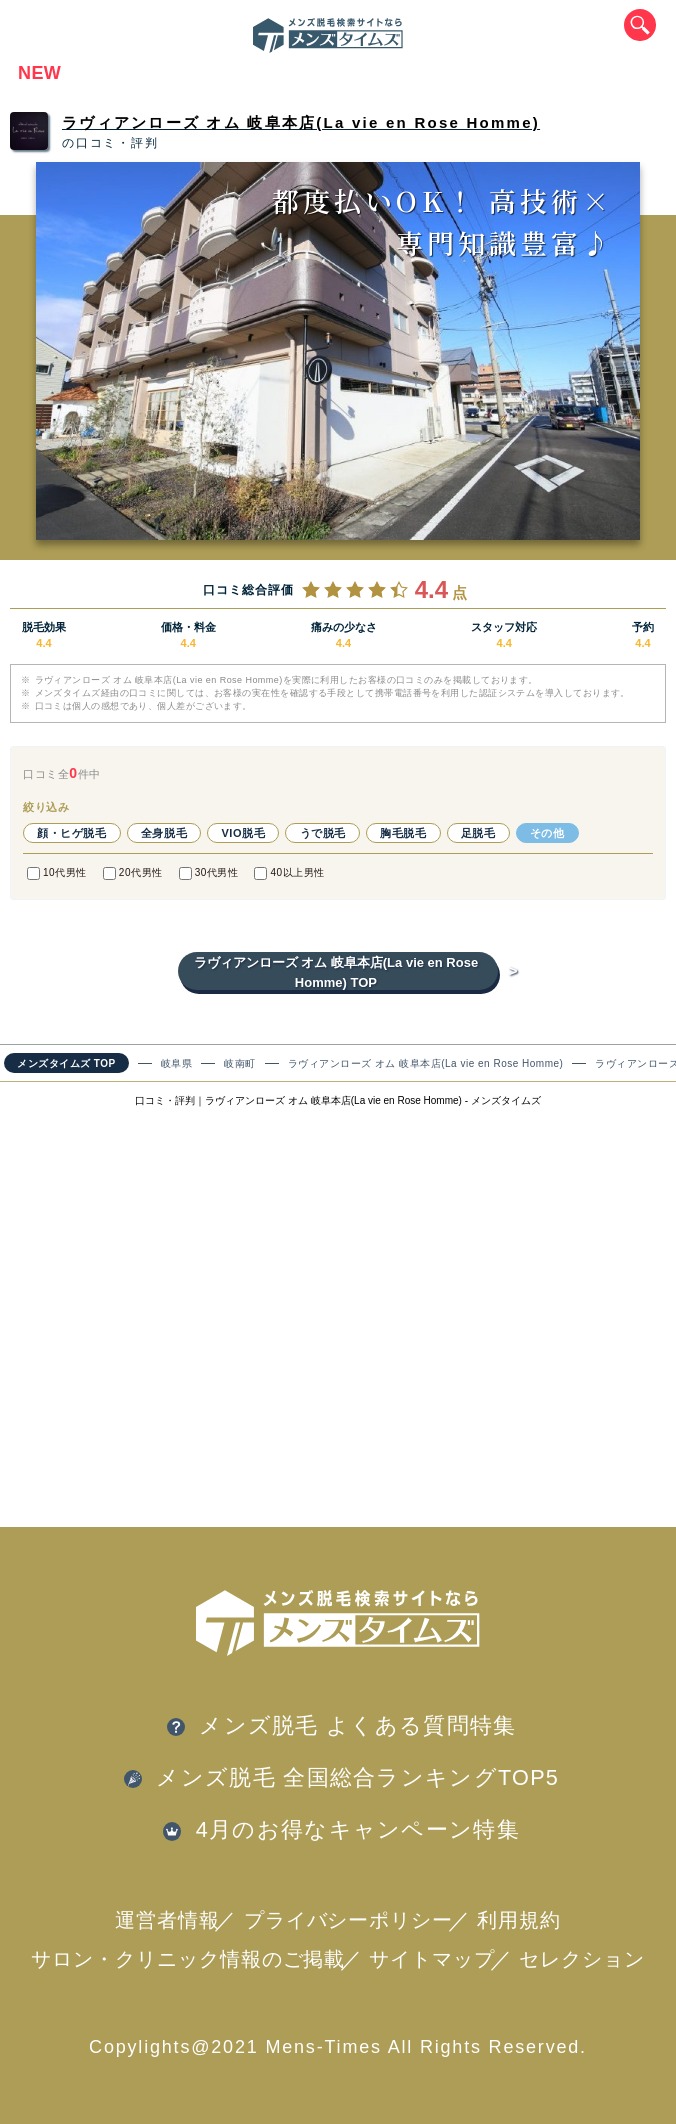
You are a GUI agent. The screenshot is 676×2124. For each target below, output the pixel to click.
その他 (547, 833)
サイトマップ (432, 1959)
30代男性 (209, 873)
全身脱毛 (164, 833)
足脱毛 (478, 833)
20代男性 (133, 873)
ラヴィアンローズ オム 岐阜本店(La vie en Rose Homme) (301, 122)
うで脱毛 (323, 833)
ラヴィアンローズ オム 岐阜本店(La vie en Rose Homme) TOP (346, 972)
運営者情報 (167, 1920)
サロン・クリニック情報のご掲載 (188, 1959)
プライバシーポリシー (349, 1920)
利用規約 (519, 1920)
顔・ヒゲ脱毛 (71, 833)
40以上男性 (289, 873)
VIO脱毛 (243, 833)
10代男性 (57, 873)
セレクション (582, 1959)
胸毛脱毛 (403, 833)
